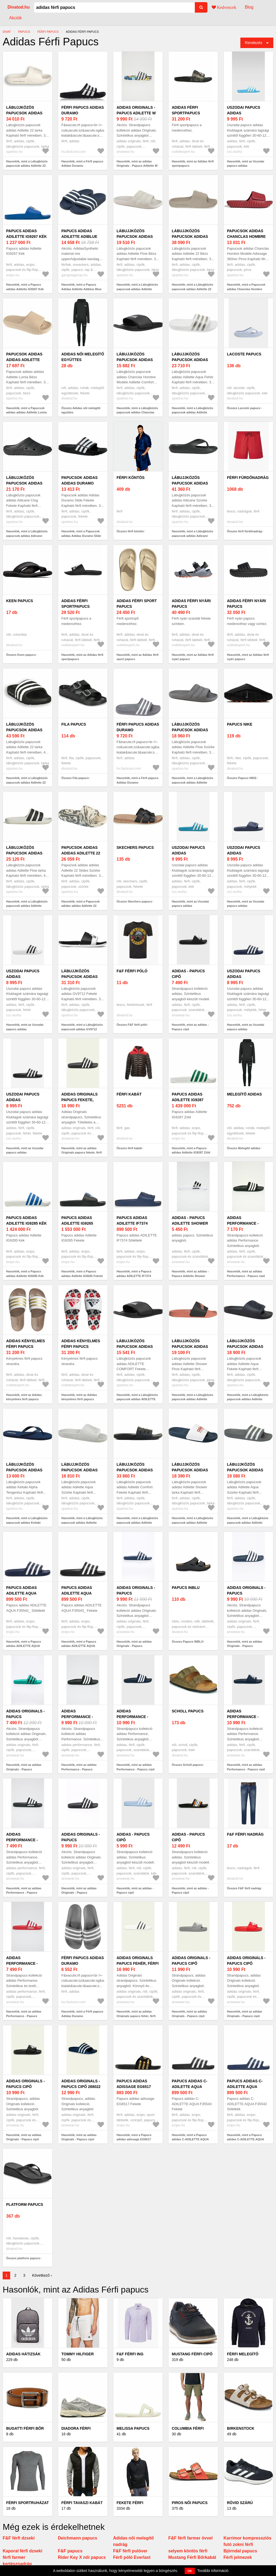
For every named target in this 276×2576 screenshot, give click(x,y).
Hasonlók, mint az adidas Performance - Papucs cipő (136, 1767)
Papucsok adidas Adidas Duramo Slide (79, 483)
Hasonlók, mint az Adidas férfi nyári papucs (193, 657)
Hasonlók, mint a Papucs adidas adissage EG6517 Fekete (134, 2139)
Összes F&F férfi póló (132, 1024)
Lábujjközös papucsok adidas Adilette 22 (24, 113)
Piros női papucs (190, 2503)
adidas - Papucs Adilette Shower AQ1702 (190, 1223)
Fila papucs (73, 724)
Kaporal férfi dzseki (22, 2551)
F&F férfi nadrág (245, 1834)
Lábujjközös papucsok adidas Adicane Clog (24, 483)
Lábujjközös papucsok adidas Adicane (190, 483)
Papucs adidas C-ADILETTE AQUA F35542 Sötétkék (245, 2086)
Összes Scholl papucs (187, 1764)
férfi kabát (129, 1094)
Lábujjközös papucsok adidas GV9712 (79, 976)
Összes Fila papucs (75, 778)
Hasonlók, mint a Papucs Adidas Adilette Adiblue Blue (81, 287)
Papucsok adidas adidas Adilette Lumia (24, 360)
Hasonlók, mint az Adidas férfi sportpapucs (193, 164)
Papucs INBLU (186, 1587)
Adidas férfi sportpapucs (186, 110)
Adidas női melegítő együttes (82, 357)
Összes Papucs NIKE (241, 778)
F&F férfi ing (130, 2354)
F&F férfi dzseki (19, 2538)
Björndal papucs (240, 2551)
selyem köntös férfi (187, 2551)
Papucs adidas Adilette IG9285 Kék (26, 1220)
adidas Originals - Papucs (136, 1590)
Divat (7, 31)
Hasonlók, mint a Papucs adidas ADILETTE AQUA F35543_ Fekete (78, 1646)
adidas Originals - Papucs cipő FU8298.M (25, 2086)
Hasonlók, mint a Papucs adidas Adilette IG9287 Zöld (191, 1150)
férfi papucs (47, 31)
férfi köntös (130, 477)
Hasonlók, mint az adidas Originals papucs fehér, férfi (136, 2014)
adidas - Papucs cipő (188, 974)
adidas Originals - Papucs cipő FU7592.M (191, 1963)
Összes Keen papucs (21, 654)
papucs (24, 31)
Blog (249, 7)
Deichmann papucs (77, 2538)
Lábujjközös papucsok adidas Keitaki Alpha (24, 1470)
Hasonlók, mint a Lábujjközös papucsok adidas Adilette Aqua (192, 412)
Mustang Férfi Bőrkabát (192, 2557)
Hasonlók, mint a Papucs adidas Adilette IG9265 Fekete (82, 1274)
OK (190, 2571)
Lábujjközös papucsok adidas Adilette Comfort (136, 1470)
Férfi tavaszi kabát (82, 2503)
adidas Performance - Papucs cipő (132, 1716)
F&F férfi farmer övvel (190, 2538)
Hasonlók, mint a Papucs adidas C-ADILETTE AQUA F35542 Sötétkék (245, 2139)
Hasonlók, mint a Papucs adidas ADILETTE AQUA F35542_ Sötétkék (23, 1646)
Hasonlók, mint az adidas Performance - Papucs (78, 1767)
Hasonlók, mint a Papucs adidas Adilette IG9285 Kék (25, 1274)
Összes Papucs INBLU (187, 1641)
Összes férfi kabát (129, 1148)
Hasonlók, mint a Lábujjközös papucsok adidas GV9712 (82, 1027)
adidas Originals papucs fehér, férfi (138, 1961)
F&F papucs (70, 2551)
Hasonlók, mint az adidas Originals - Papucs (134, 1644)
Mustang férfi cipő (192, 2354)
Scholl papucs (188, 1711)
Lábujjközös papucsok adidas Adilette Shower (190, 1346)
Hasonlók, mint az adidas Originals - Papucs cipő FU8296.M (244, 2016)
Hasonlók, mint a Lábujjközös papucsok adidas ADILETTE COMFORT (137, 1399)
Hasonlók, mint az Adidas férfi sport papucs (138, 657)
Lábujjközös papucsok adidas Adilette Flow (135, 236)
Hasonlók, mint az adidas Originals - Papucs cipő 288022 (78, 2139)
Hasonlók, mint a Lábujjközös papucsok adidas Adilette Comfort (137, 1522)
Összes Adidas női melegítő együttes (80, 410)
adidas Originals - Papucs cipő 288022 (80, 2084)
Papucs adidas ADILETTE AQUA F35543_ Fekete (76, 1593)
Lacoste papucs (244, 354)
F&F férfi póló (132, 971)
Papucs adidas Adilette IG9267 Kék (26, 234)
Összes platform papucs (23, 2258)
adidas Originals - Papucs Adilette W (136, 110)
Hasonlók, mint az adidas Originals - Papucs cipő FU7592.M (189, 2016)
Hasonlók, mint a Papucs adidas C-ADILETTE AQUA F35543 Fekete (190, 2139)
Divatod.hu (19, 7)
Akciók (15, 18)
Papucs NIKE (239, 724)
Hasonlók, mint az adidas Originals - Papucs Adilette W (137, 164)
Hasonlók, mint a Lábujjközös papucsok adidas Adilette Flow (137, 289)
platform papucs (24, 2204)
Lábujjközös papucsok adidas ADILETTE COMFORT (136, 1346)
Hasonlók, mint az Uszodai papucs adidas (245, 164)
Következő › (42, 2275)
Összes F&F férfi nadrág (244, 1888)
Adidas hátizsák (23, 2354)
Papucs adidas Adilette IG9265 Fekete (77, 1223)
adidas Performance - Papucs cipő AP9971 (247, 1223)
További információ (213, 2570)
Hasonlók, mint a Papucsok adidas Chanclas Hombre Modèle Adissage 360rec (246, 289)
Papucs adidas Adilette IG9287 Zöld (187, 1100)
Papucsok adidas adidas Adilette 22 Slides (80, 853)
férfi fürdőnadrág (248, 477)
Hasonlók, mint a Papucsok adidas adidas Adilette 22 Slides (80, 906)
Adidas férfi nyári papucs (191, 604)
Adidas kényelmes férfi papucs (25, 1344)
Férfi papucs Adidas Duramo (82, 110)
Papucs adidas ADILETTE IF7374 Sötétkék (132, 1223)
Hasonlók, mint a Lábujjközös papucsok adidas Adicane (192, 533)
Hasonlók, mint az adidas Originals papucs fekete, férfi (81, 1150)
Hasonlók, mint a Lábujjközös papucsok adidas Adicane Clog (27, 536)
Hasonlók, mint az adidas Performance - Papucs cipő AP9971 (246, 1276)
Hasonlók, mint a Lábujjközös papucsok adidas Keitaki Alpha (27, 1522)
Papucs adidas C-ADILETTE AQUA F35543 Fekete (189, 2086)
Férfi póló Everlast (132, 2557)
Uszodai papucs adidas (243, 110)
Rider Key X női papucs (82, 2557)
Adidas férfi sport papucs (137, 604)
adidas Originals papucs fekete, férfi (79, 1100)
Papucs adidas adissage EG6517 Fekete (134, 2086)
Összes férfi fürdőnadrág (244, 531)
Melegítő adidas (244, 1094)
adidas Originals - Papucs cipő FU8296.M (246, 1963)
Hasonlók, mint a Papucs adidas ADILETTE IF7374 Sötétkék (134, 1276)
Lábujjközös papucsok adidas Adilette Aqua (190, 360)
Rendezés (253, 43)
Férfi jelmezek (237, 2557)
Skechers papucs (135, 847)
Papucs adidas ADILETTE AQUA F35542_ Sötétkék (24, 1593)
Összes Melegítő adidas (243, 1148)
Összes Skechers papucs (134, 901)
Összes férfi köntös (130, 531)
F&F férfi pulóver (130, 2551)
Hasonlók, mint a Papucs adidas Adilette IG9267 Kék (25, 287)
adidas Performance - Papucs (77, 1716)
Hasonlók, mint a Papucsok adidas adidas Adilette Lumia (26, 410)
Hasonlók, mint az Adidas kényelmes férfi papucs (24, 1397)
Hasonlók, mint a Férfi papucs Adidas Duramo (82, 164)
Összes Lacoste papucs (243, 408)
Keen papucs (19, 601)
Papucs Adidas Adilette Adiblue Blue (79, 236)
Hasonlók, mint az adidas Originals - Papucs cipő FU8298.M (23, 2139)
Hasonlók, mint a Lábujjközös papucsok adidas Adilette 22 (27, 164)
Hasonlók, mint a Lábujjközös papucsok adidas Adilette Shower (192, 1399)
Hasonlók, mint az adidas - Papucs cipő (190, 1027)
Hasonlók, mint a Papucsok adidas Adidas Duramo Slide (81, 533)
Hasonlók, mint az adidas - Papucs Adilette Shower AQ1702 (190, 1276)
